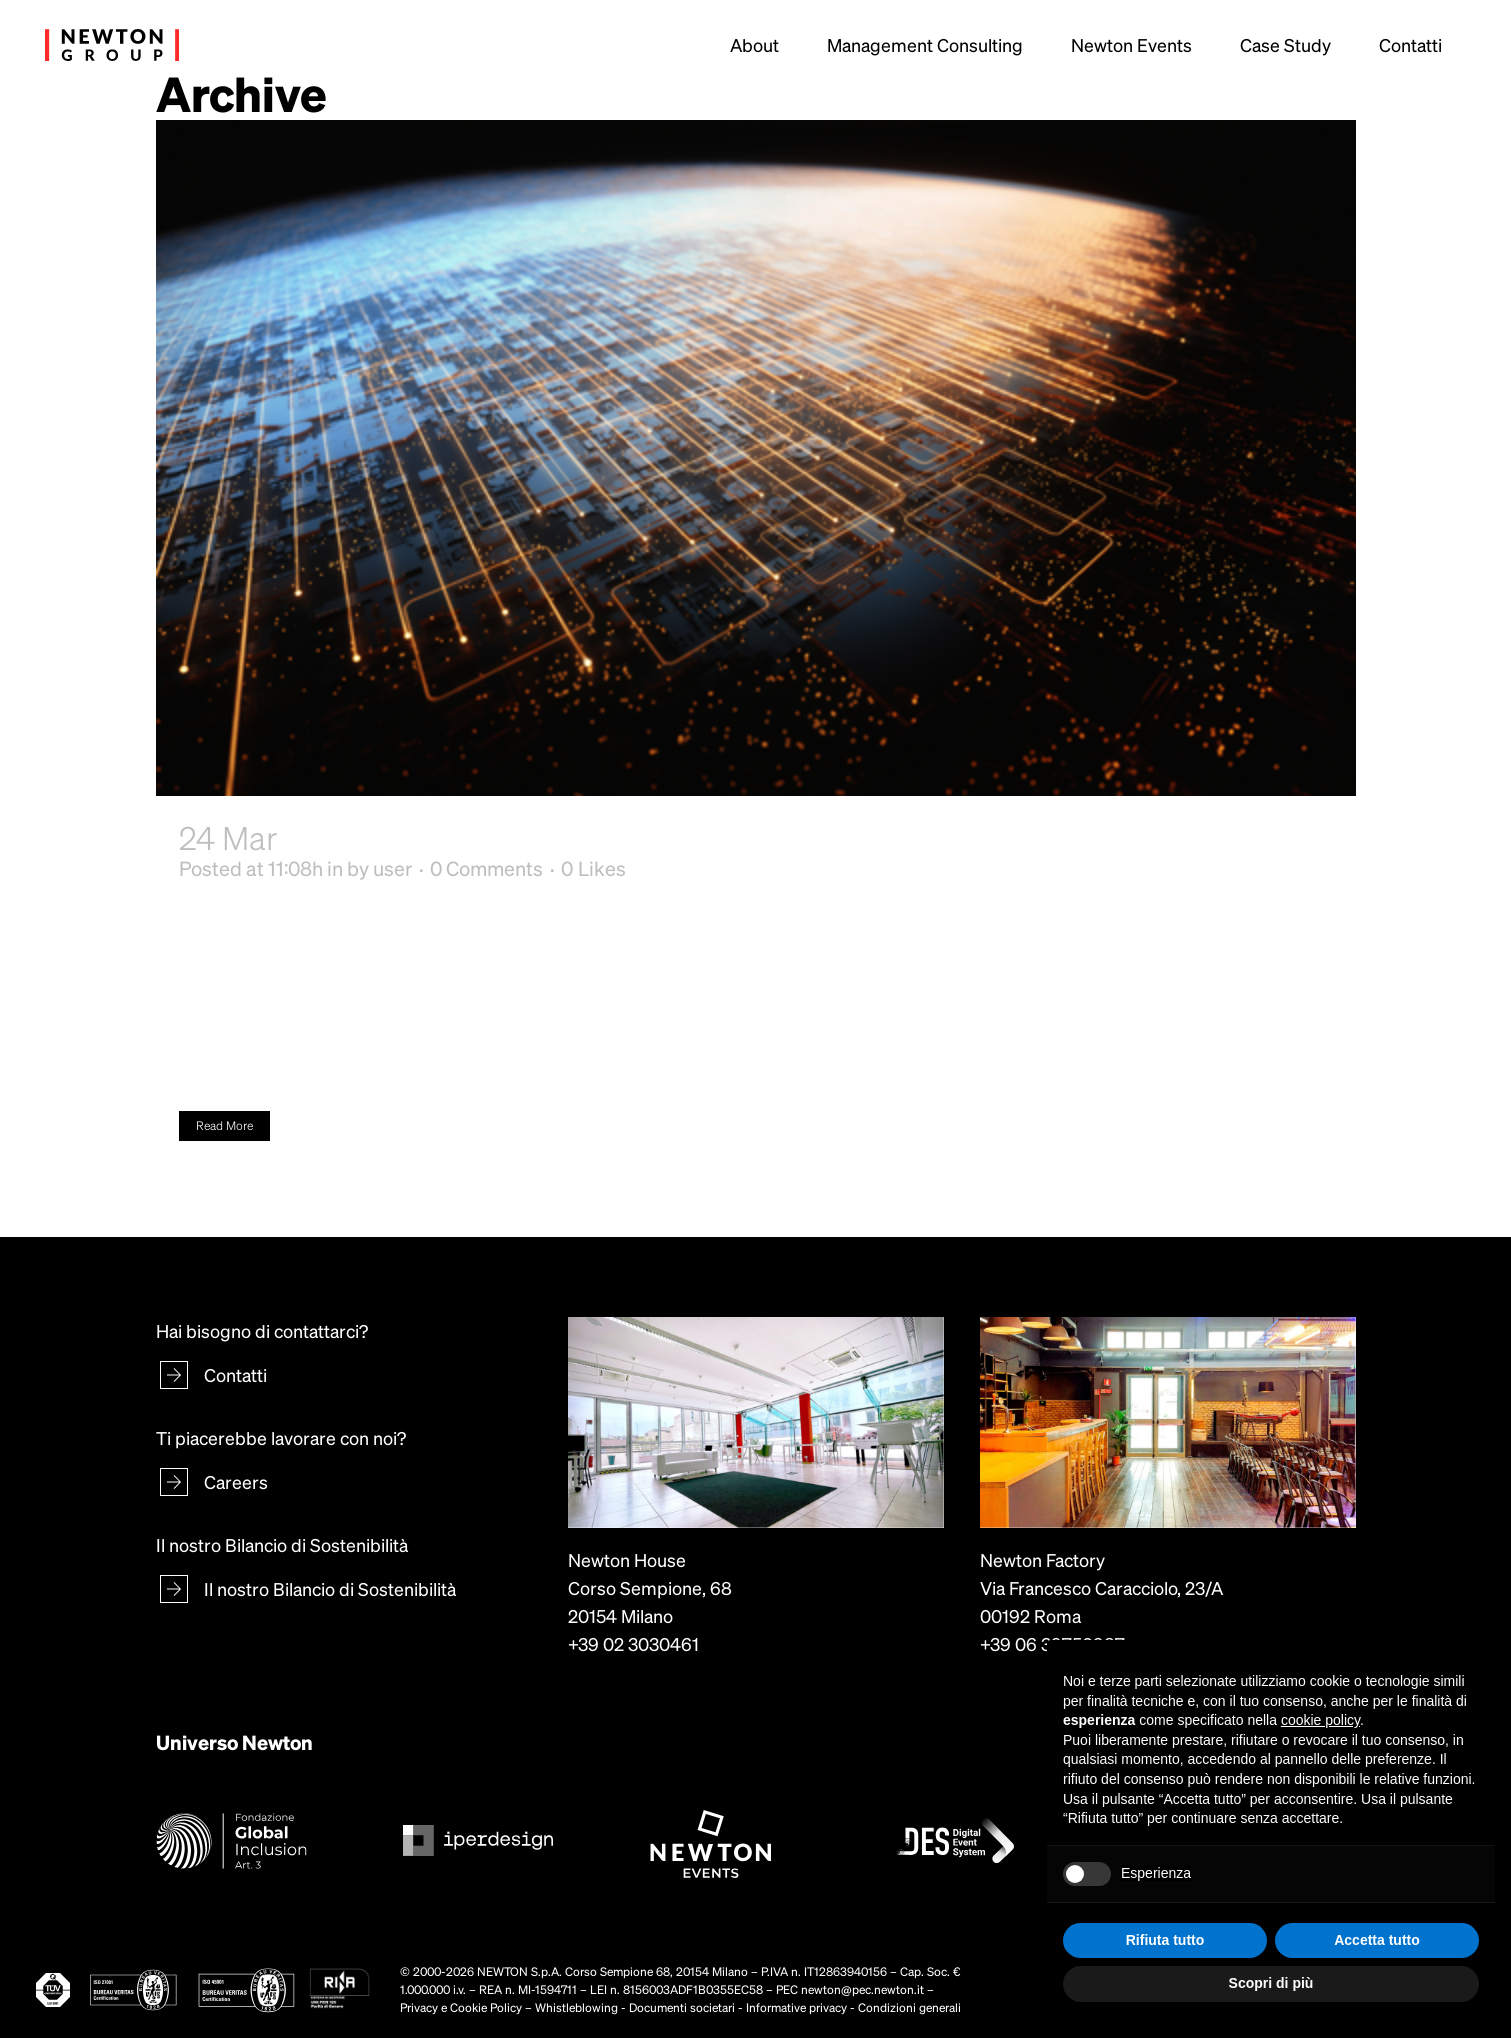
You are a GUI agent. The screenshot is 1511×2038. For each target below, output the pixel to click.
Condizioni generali (909, 2007)
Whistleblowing (576, 2007)
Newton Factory (1042, 1559)
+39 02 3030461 (633, 1643)
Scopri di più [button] (1271, 1983)
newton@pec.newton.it (862, 1989)
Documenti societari (682, 2007)
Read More (224, 1125)
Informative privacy (796, 2007)
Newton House (627, 1559)
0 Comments (486, 868)
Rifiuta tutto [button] (1165, 1940)
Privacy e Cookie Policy (461, 2007)
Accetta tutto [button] (1377, 1940)
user (392, 868)
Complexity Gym (401, 837)
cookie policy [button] (1320, 1720)
